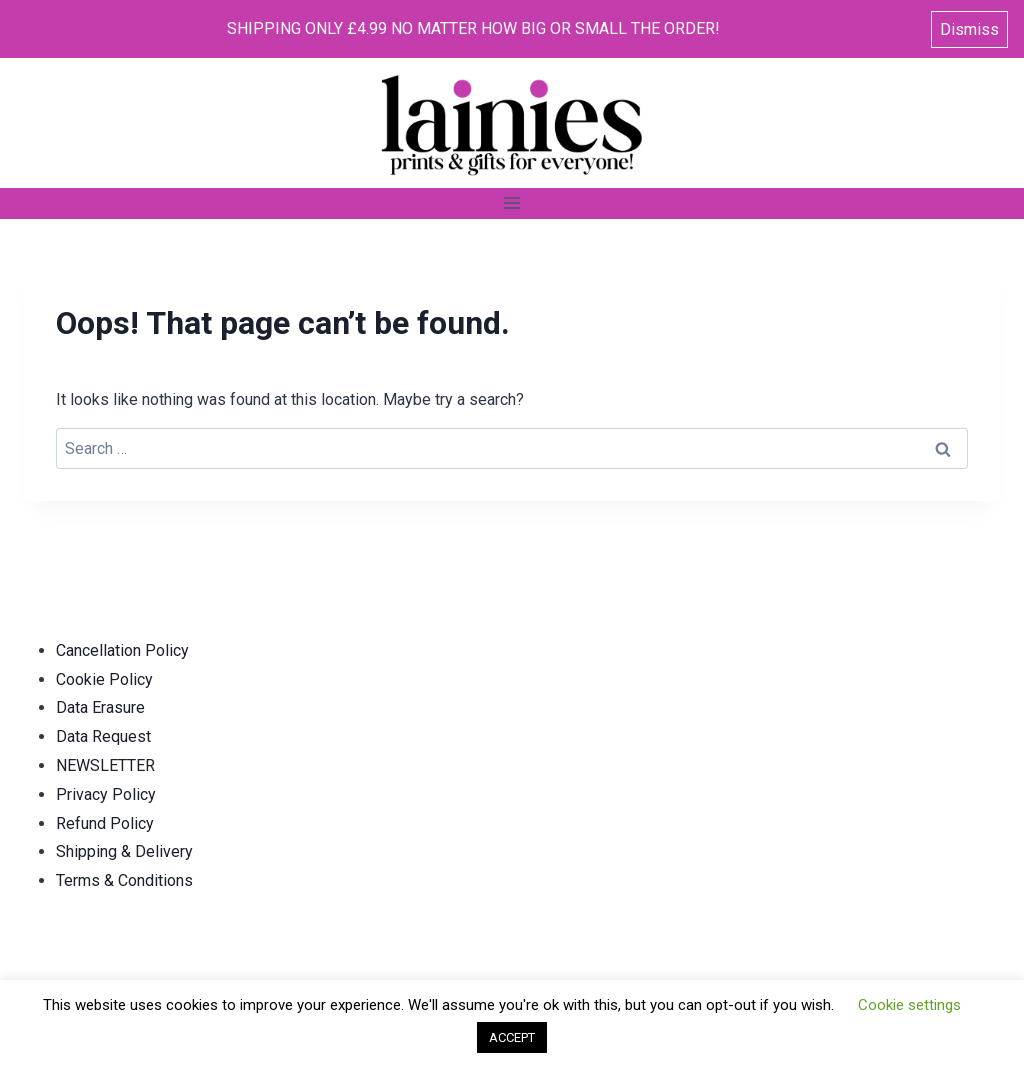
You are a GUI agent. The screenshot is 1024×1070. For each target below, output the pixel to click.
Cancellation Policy (122, 650)
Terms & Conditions (124, 880)
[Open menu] (512, 203)
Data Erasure (100, 707)
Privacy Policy (106, 794)
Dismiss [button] (969, 29)
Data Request (103, 736)
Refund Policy (105, 823)
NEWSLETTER (105, 765)
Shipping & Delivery (124, 851)
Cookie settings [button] (909, 1005)
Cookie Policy (104, 679)
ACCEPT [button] (512, 1037)
